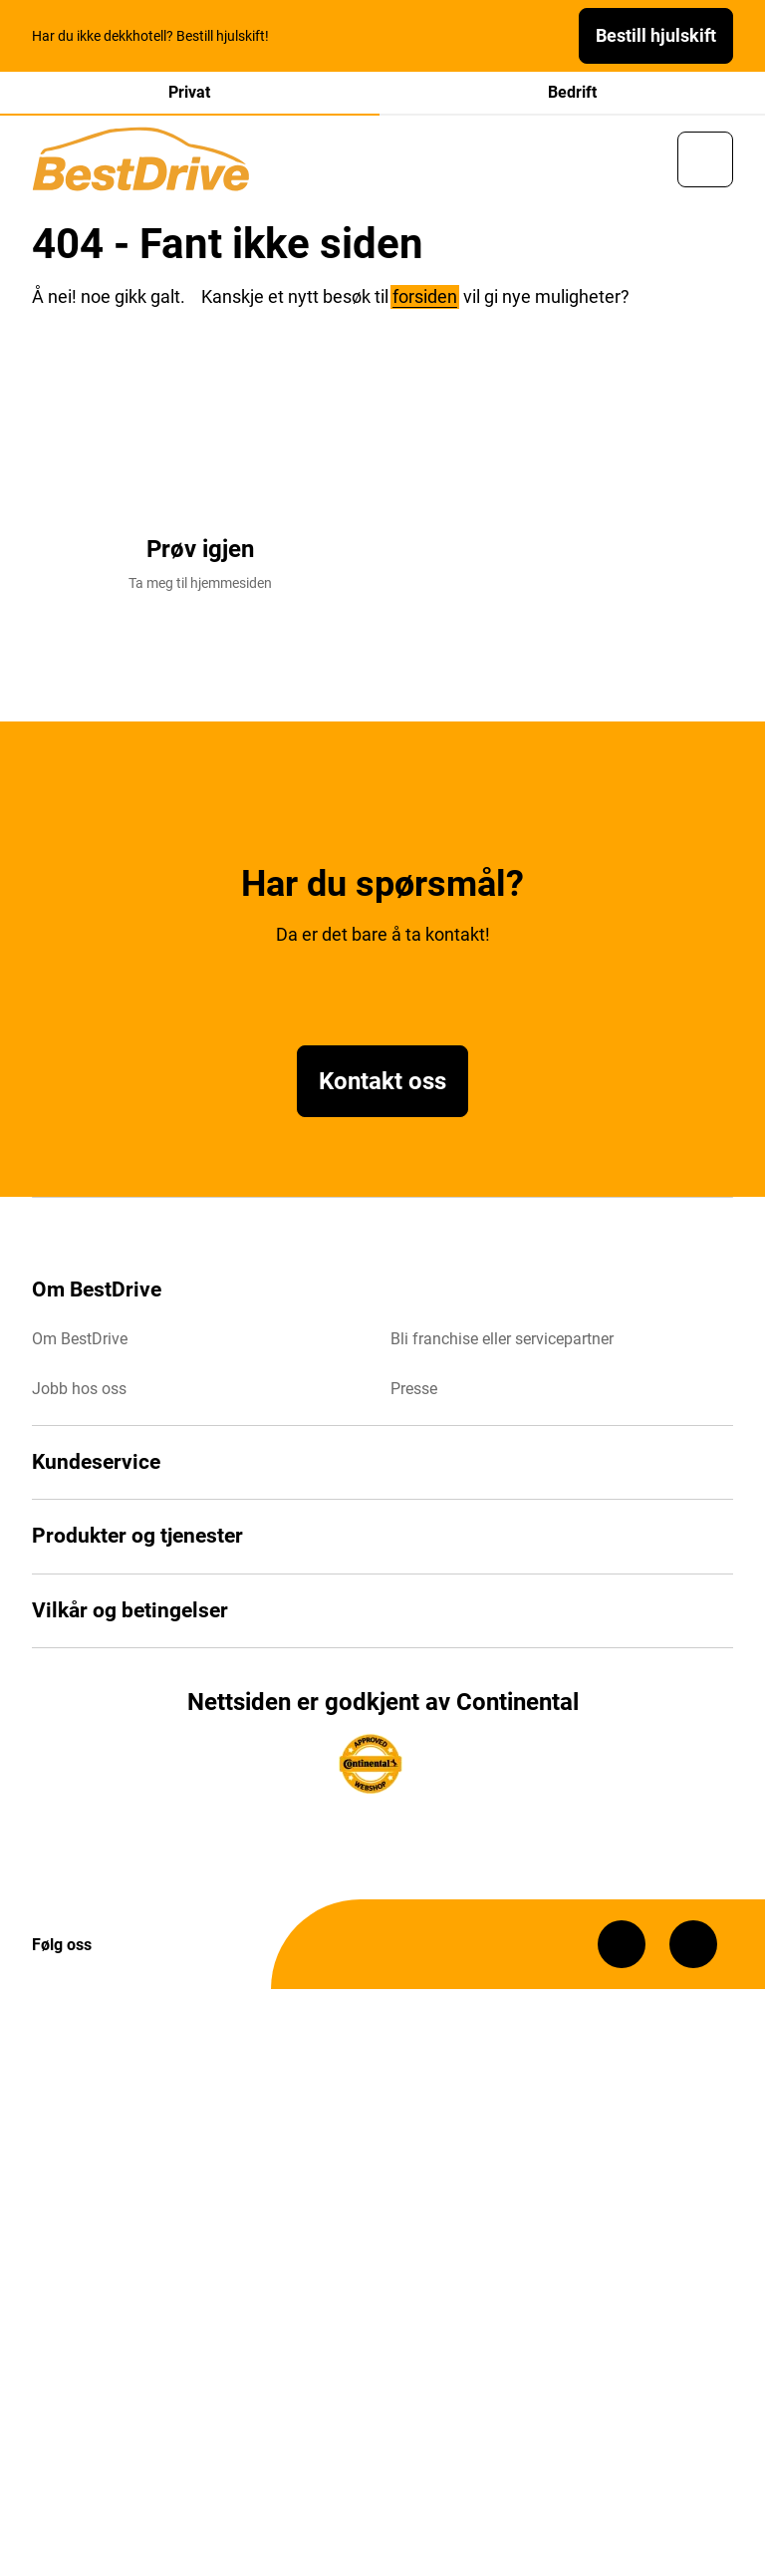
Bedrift (572, 92)
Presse (413, 1388)
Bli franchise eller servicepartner (502, 1338)
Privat (189, 92)
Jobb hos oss (79, 1388)
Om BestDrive (80, 1338)
